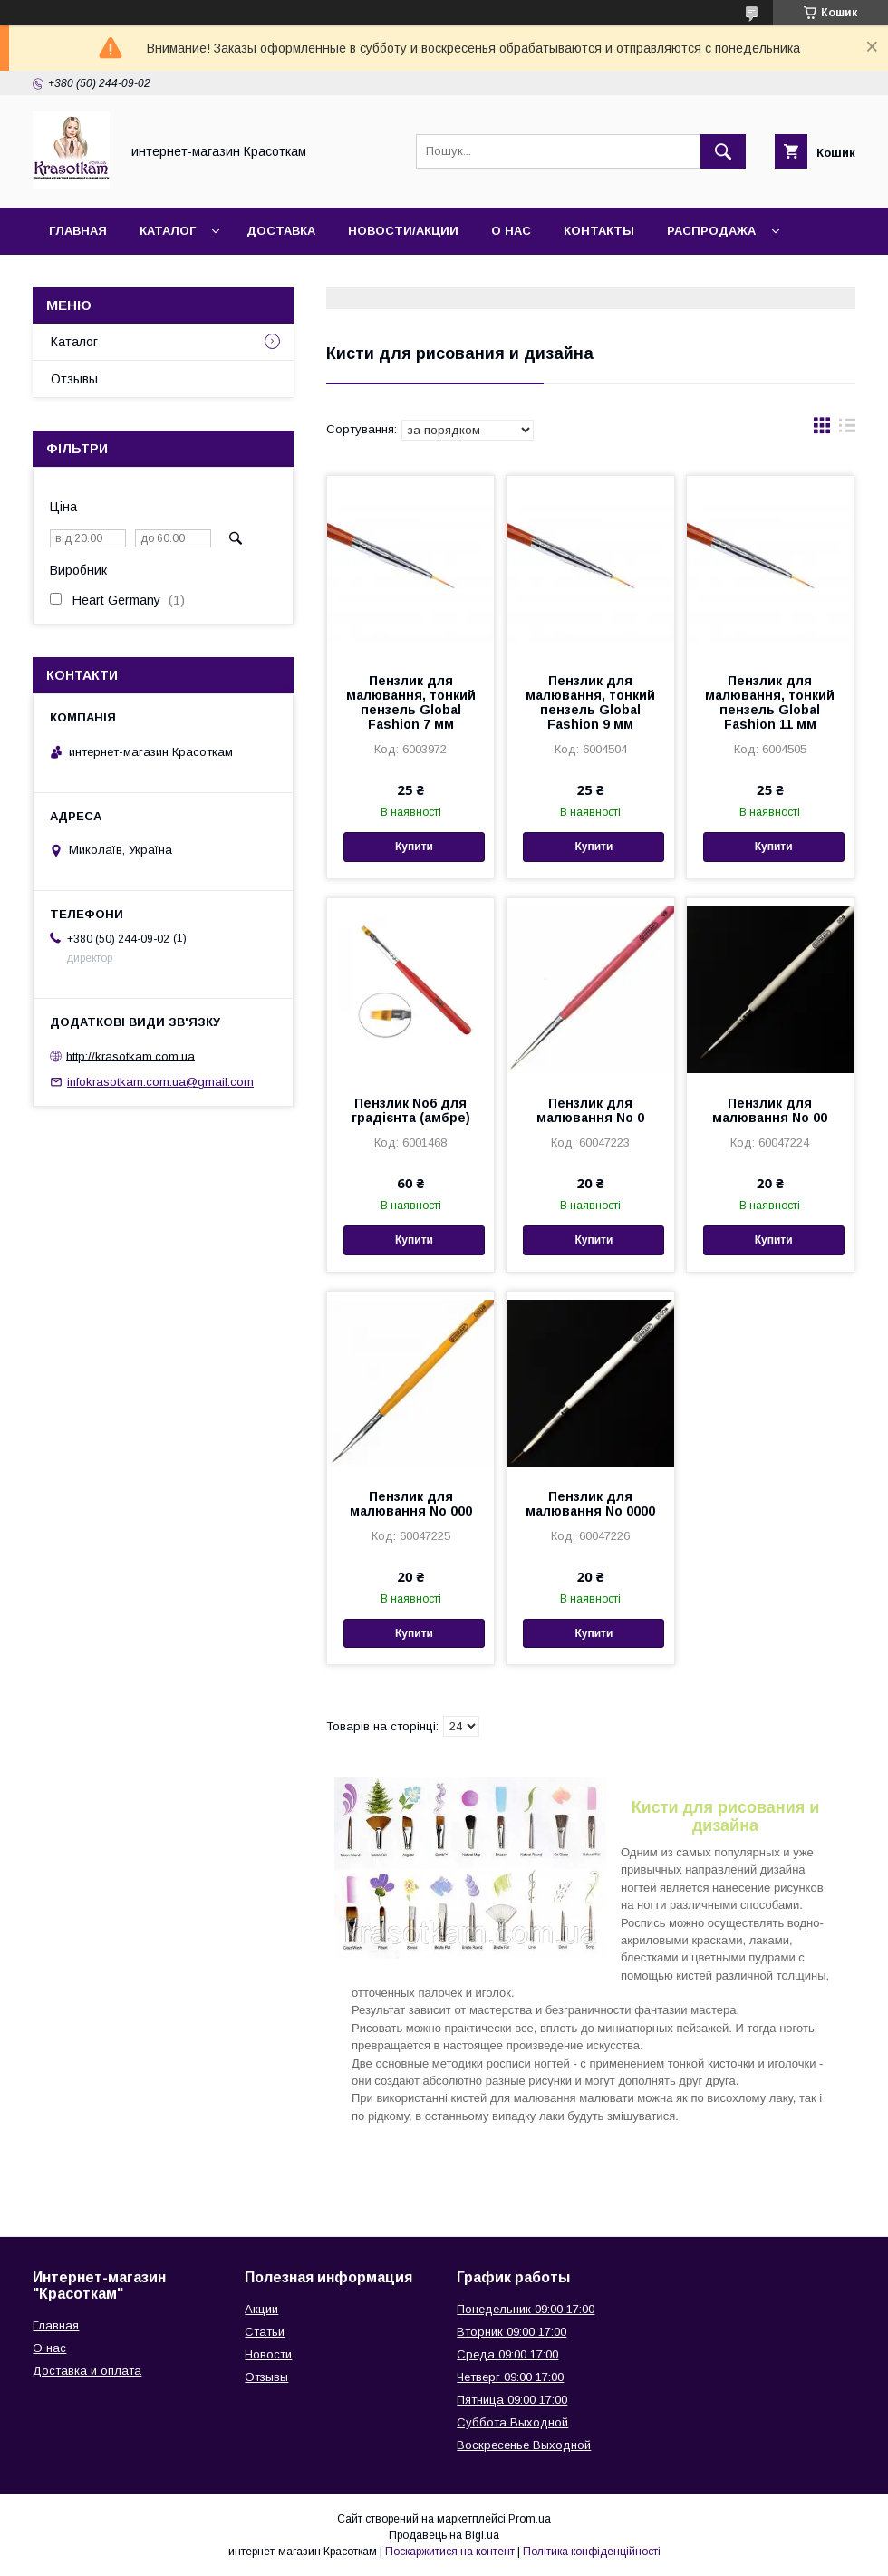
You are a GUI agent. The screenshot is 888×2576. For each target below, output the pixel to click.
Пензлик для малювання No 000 (411, 1503)
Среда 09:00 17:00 (507, 2354)
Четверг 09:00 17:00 (510, 2377)
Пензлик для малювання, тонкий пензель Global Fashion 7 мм (411, 702)
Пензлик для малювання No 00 (769, 1110)
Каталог (168, 230)
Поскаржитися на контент (450, 2551)
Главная (78, 230)
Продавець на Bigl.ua (444, 2535)
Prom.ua (529, 2519)
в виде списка (847, 429)
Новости (268, 2354)
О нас (511, 230)
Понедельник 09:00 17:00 (525, 2309)
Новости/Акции (403, 230)
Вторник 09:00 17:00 (511, 2332)
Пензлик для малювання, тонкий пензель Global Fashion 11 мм (770, 702)
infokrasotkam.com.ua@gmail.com (160, 1082)
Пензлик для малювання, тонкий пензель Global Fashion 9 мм (590, 702)
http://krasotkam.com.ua (130, 1055)
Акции (261, 2309)
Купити (414, 846)
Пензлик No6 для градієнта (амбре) (411, 1110)
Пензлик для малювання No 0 (590, 1110)
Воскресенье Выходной (524, 2445)
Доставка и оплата (87, 2370)
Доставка (280, 230)
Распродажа (711, 230)
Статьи (265, 2332)
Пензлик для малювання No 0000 (590, 1503)
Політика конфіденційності (592, 2551)
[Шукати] (723, 151)
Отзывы (74, 379)
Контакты (599, 230)
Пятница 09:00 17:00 (512, 2400)
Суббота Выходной (512, 2422)
